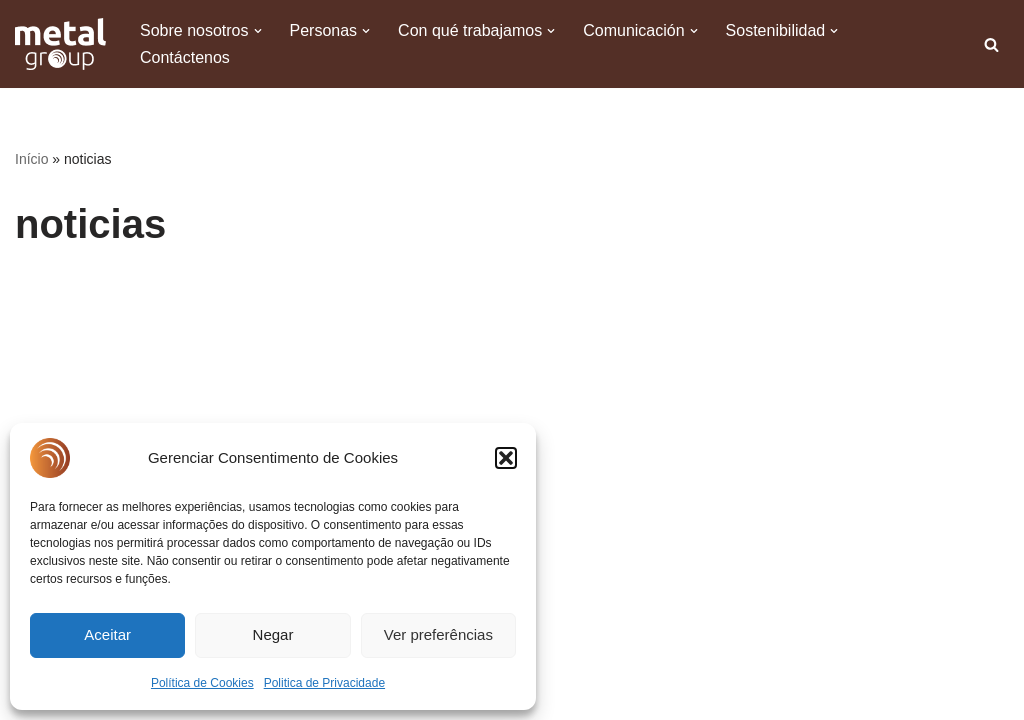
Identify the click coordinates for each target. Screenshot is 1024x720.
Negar (273, 634)
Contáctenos (185, 57)
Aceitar (107, 634)
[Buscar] (991, 44)
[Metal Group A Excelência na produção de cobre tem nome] (60, 44)
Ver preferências (438, 634)
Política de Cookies (202, 683)
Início (31, 159)
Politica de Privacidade (324, 683)
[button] (506, 458)
